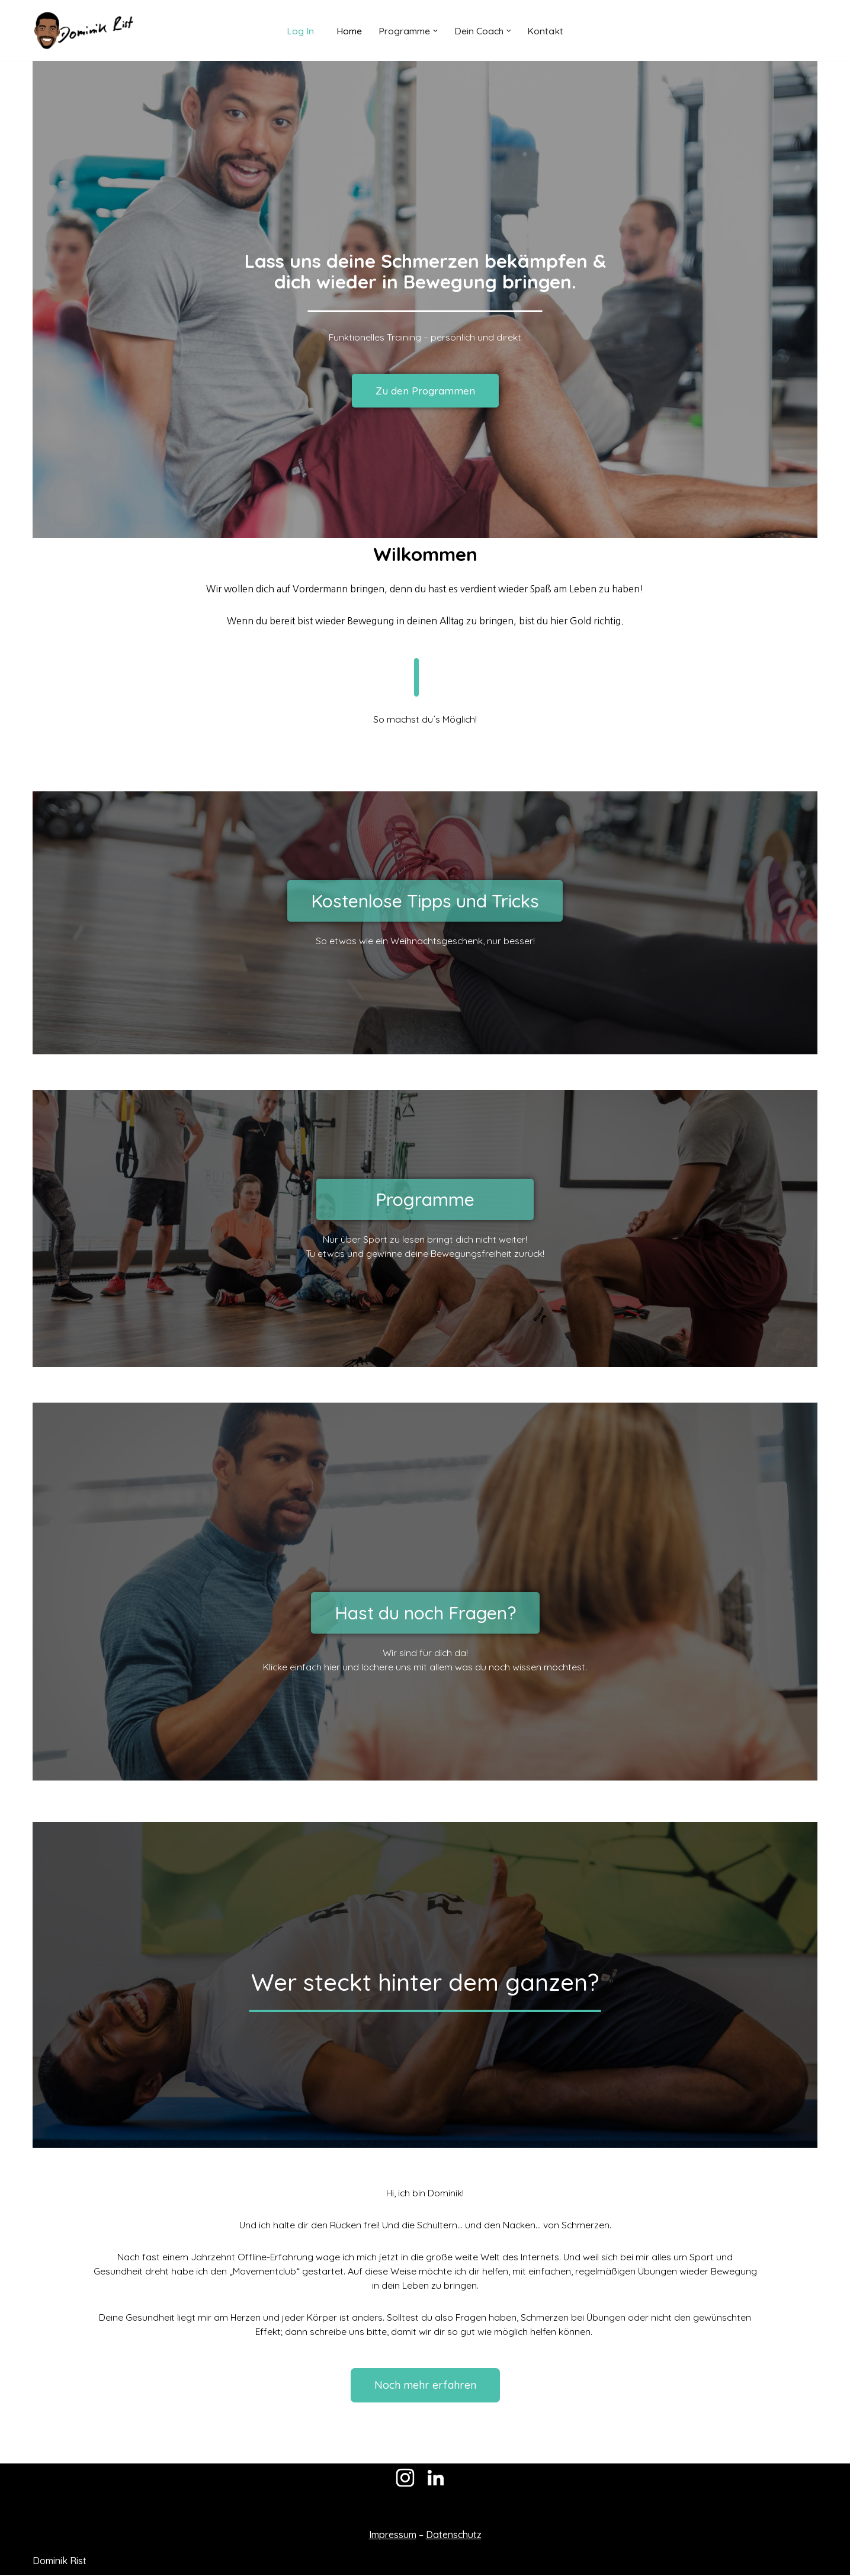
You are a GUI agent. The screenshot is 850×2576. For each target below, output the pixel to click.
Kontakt (546, 30)
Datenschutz (454, 2536)
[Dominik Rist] (83, 30)
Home (348, 30)
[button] (434, 30)
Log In (299, 30)
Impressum (392, 2536)
